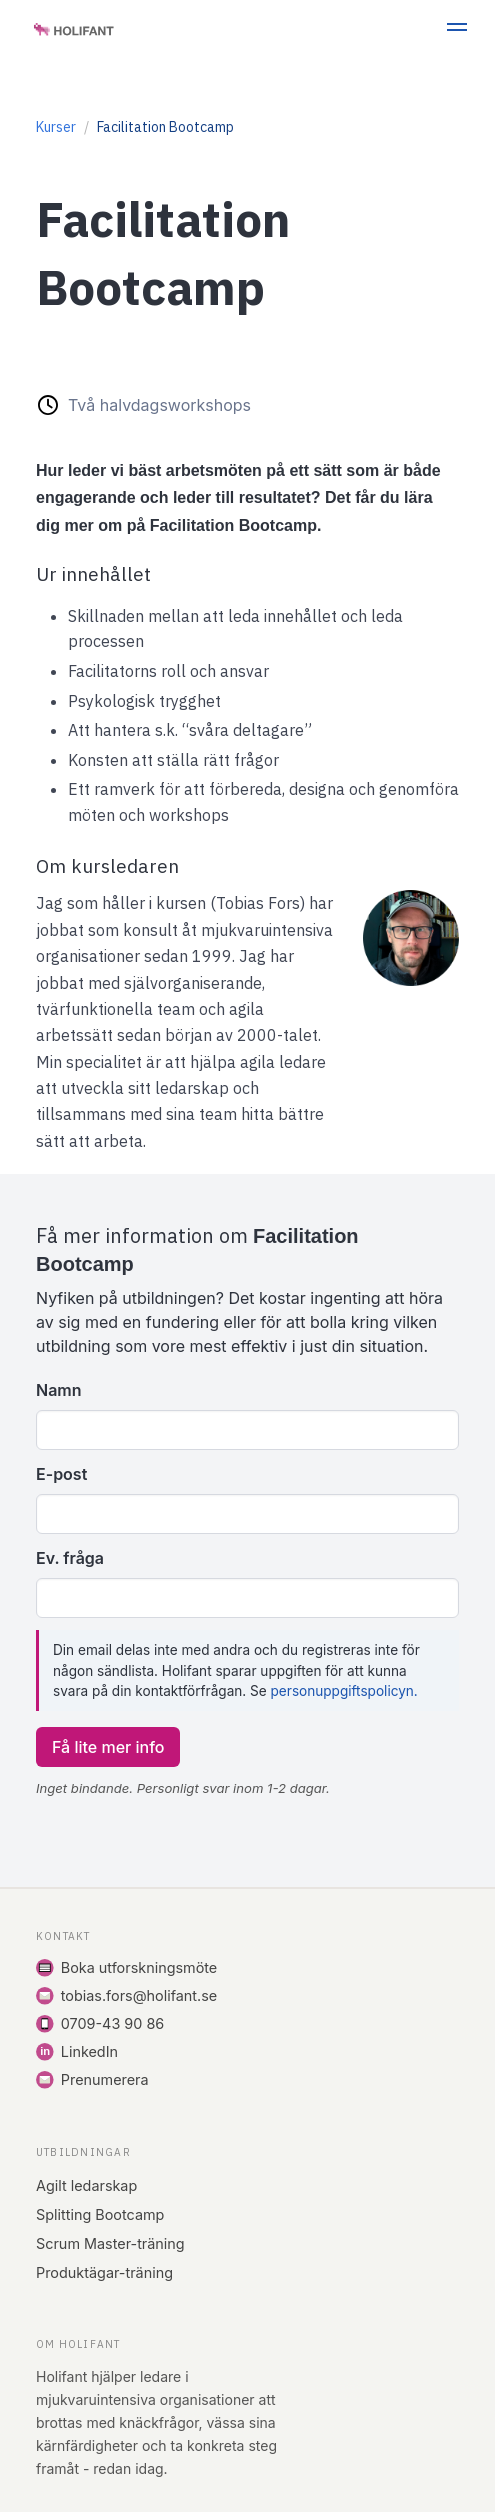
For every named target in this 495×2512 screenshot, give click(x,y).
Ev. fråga (70, 1558)
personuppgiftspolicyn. (344, 1691)
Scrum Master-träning (110, 2243)
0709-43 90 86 (112, 2023)
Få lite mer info (108, 1747)
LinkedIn (89, 2051)
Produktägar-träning (104, 2272)
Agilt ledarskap (86, 2185)
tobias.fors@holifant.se (139, 1995)
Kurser (56, 127)
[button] (457, 30)
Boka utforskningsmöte (139, 1967)
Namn (59, 1390)
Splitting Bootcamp (100, 2214)
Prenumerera (105, 2079)
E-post (61, 1474)
